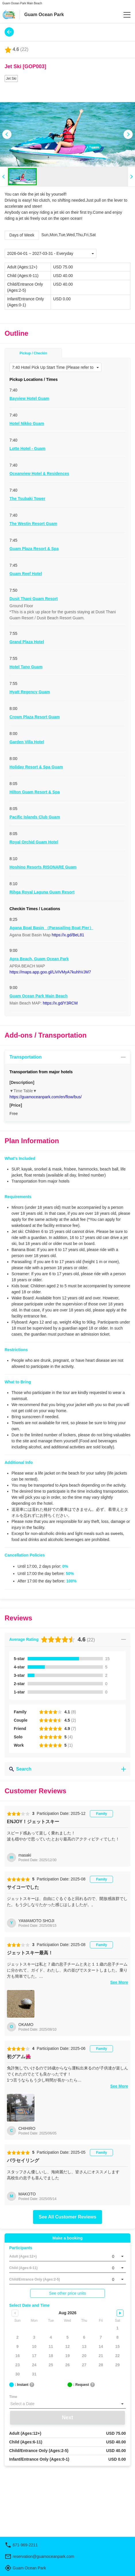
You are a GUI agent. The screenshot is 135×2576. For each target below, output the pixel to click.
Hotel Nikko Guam (26, 423)
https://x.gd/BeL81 (68, 935)
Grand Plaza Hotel (26, 641)
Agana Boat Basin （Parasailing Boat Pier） (51, 927)
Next (67, 2417)
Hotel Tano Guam (26, 666)
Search (67, 1769)
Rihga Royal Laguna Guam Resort (41, 892)
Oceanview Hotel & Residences (39, 473)
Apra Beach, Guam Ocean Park (39, 958)
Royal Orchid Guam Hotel (33, 842)
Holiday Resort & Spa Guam (36, 767)
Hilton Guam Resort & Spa (34, 792)
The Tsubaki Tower (27, 498)
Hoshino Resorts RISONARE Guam (42, 867)
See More (119, 1982)
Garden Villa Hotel (26, 742)
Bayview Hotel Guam (29, 398)
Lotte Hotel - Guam (27, 448)
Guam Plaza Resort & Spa (34, 548)
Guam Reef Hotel (25, 573)
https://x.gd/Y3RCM (60, 1003)
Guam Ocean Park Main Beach (38, 996)
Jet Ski (11, 79)
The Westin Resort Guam (33, 523)
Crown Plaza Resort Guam (34, 717)
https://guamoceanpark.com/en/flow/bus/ (45, 1097)
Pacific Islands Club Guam (34, 817)
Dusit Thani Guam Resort (33, 598)
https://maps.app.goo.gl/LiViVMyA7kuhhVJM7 (50, 972)
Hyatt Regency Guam (29, 692)
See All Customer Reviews (67, 2216)
